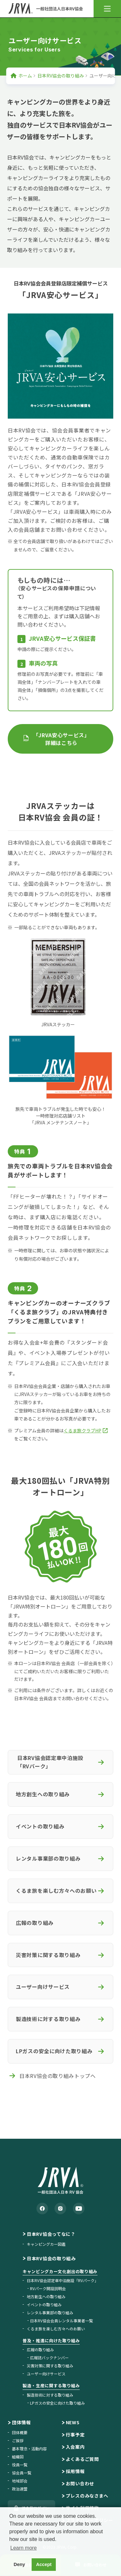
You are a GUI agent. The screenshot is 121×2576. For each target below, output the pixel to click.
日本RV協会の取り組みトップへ (57, 2076)
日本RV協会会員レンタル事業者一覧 (61, 2320)
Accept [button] (44, 2564)
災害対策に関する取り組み (50, 2365)
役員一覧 (19, 2464)
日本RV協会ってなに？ (51, 2234)
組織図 (18, 2456)
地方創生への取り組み (46, 2296)
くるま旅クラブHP (82, 1430)
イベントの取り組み (44, 2304)
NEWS (73, 2422)
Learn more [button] (23, 2548)
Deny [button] (19, 2564)
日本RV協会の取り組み (60, 75)
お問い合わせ (80, 2483)
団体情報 (21, 2422)
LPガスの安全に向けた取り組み (57, 2403)
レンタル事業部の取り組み (50, 2312)
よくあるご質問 (82, 2459)
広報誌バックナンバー (49, 2357)
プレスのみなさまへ (87, 2495)
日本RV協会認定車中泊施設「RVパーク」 (62, 2280)
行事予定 (75, 2434)
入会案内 (75, 2447)
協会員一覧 (21, 2472)
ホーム (25, 75)
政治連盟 (19, 2488)
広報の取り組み (40, 2349)
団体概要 (19, 2432)
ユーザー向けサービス (46, 2373)
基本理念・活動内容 (29, 2448)
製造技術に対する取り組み (50, 2395)
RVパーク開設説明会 (48, 2288)
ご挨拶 (18, 2440)
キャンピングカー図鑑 (46, 2244)
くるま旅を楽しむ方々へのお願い (56, 2328)
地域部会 (19, 2480)
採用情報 (75, 2471)
